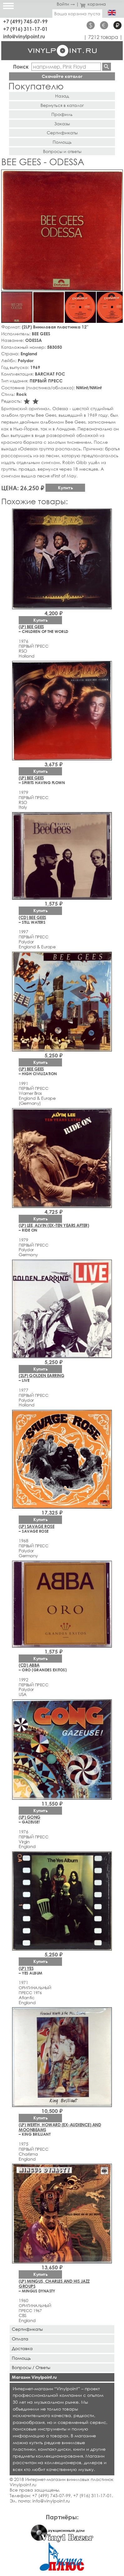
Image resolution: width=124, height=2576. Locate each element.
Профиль (62, 114)
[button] (117, 175)
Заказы (62, 123)
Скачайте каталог (62, 76)
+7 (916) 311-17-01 (25, 29)
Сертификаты (62, 132)
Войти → (66, 4)
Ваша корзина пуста (77, 13)
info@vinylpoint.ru (24, 36)
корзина (93, 4)
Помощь (62, 142)
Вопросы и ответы (62, 151)
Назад (62, 95)
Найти (106, 67)
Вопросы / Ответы (31, 2367)
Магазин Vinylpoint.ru (34, 2377)
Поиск (21, 66)
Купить (65, 487)
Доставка (22, 2348)
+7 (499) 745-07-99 (25, 21)
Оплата (20, 2338)
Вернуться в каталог (62, 105)
